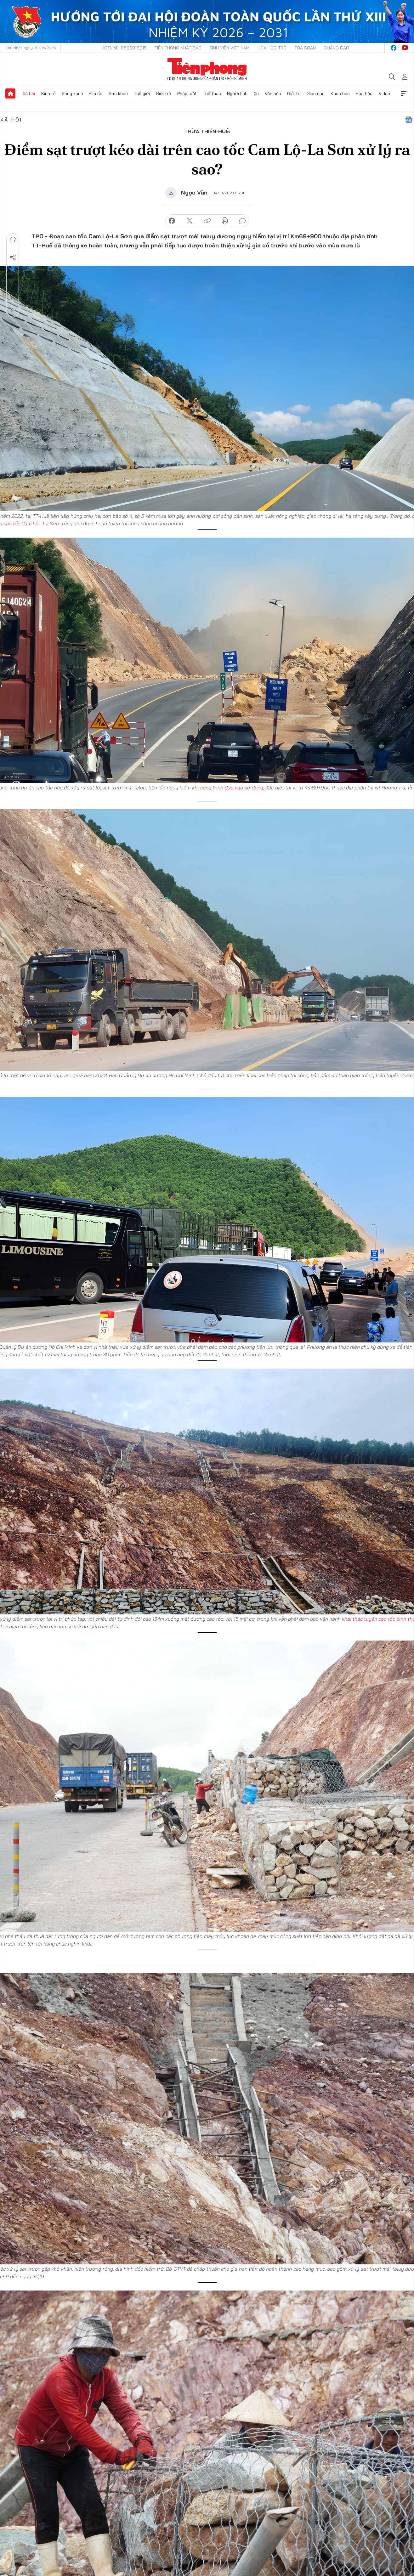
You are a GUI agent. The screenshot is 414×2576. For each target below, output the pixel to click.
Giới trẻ (163, 93)
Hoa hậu (364, 93)
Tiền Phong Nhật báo (178, 48)
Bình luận (13, 293)
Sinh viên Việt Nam (229, 48)
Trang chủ (10, 93)
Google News (409, 120)
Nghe (13, 240)
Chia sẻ (13, 257)
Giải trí (293, 93)
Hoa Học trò (272, 48)
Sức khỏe (118, 93)
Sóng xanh (72, 93)
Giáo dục (316, 93)
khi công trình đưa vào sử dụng (227, 787)
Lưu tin (13, 275)
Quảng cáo (336, 48)
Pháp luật (187, 93)
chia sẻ (172, 221)
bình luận (242, 221)
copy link (207, 221)
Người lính (237, 93)
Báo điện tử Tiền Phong (207, 69)
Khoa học (340, 93)
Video (384, 93)
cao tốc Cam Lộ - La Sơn (31, 523)
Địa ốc (95, 93)
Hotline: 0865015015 (124, 48)
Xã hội (29, 93)
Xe (256, 93)
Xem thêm (404, 93)
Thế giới (142, 93)
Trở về (13, 310)
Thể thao (212, 93)
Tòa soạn (305, 48)
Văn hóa (273, 93)
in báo (225, 221)
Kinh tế (48, 93)
